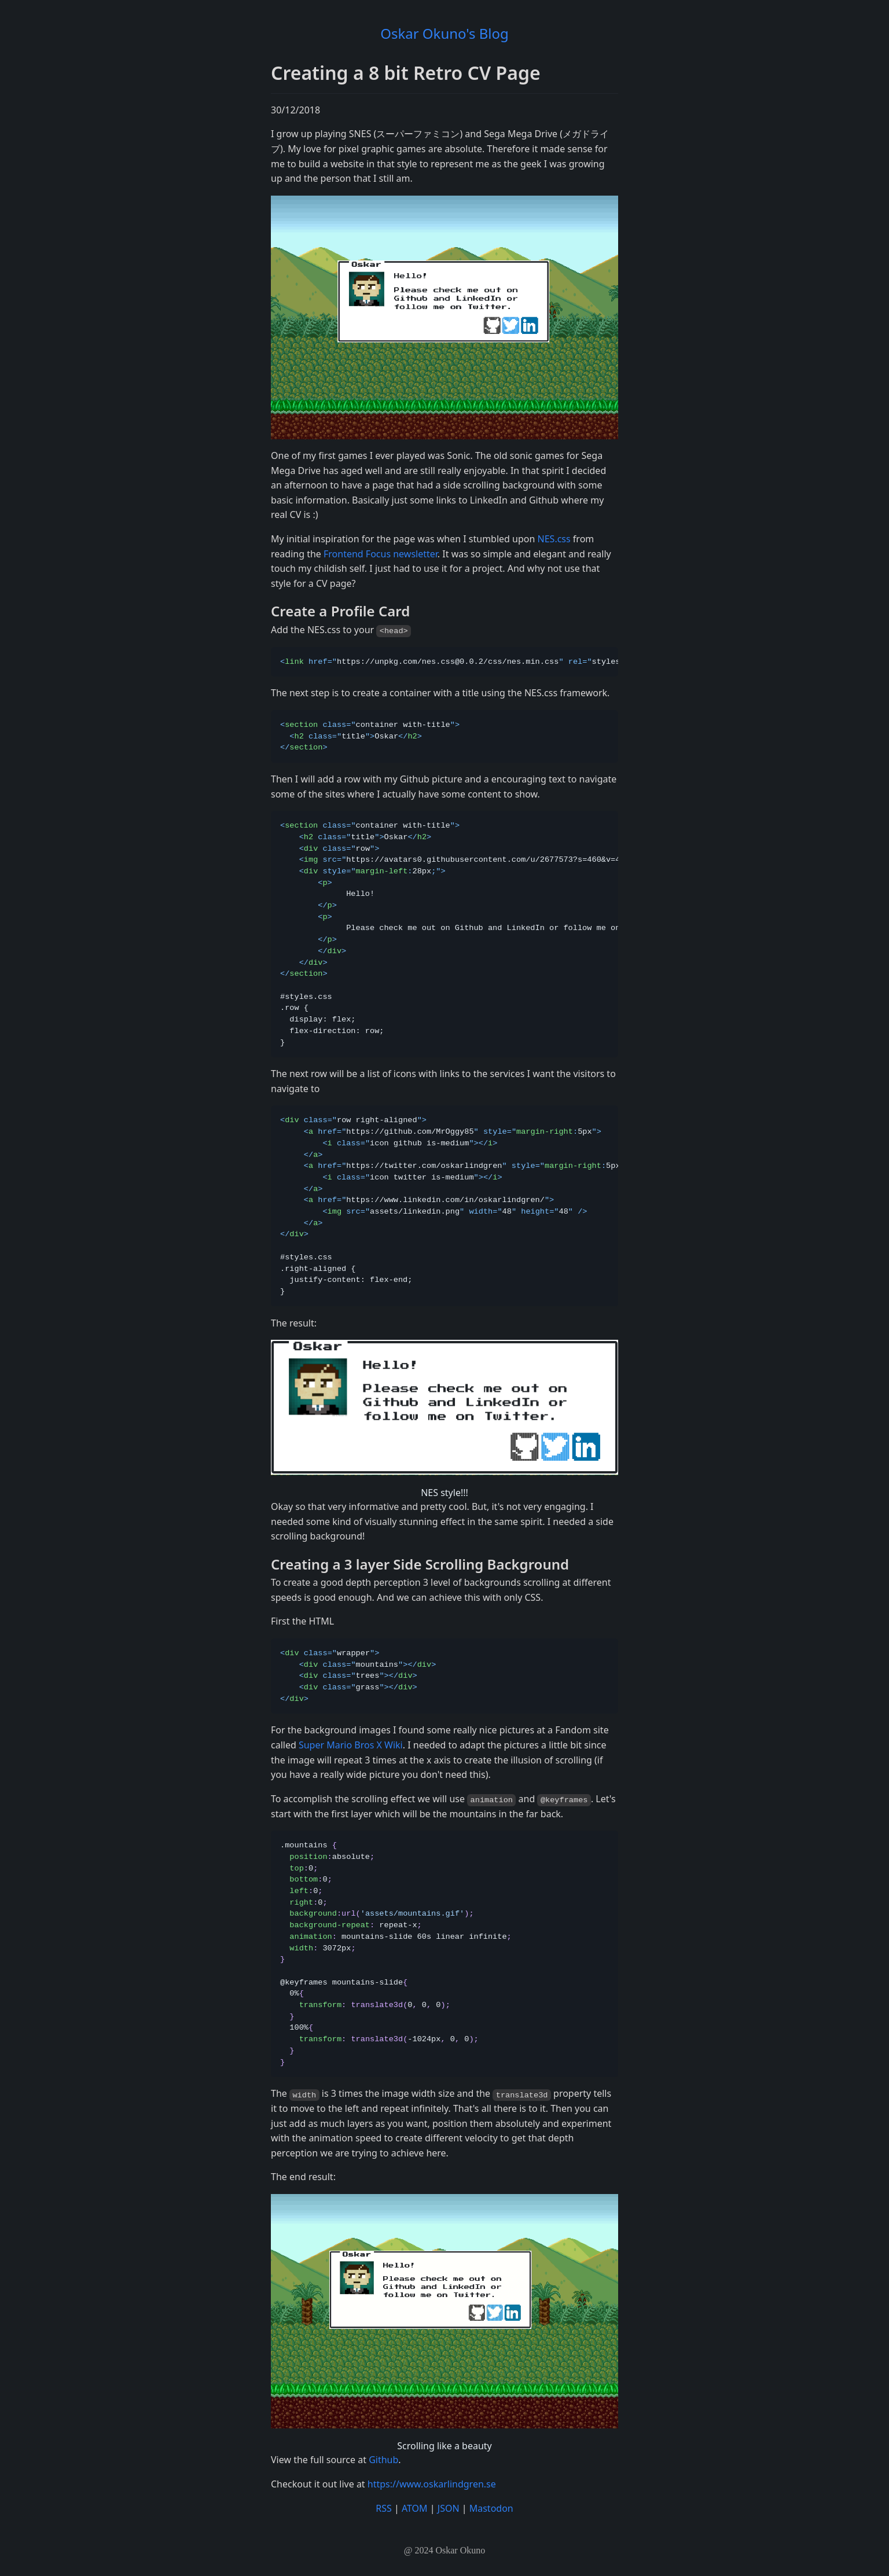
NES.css (554, 538)
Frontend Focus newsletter (381, 553)
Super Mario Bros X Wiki (351, 1745)
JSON (449, 2507)
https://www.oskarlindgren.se (432, 2484)
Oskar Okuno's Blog (444, 33)
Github (383, 2459)
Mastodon (491, 2507)
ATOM (415, 2507)
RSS (384, 2507)
